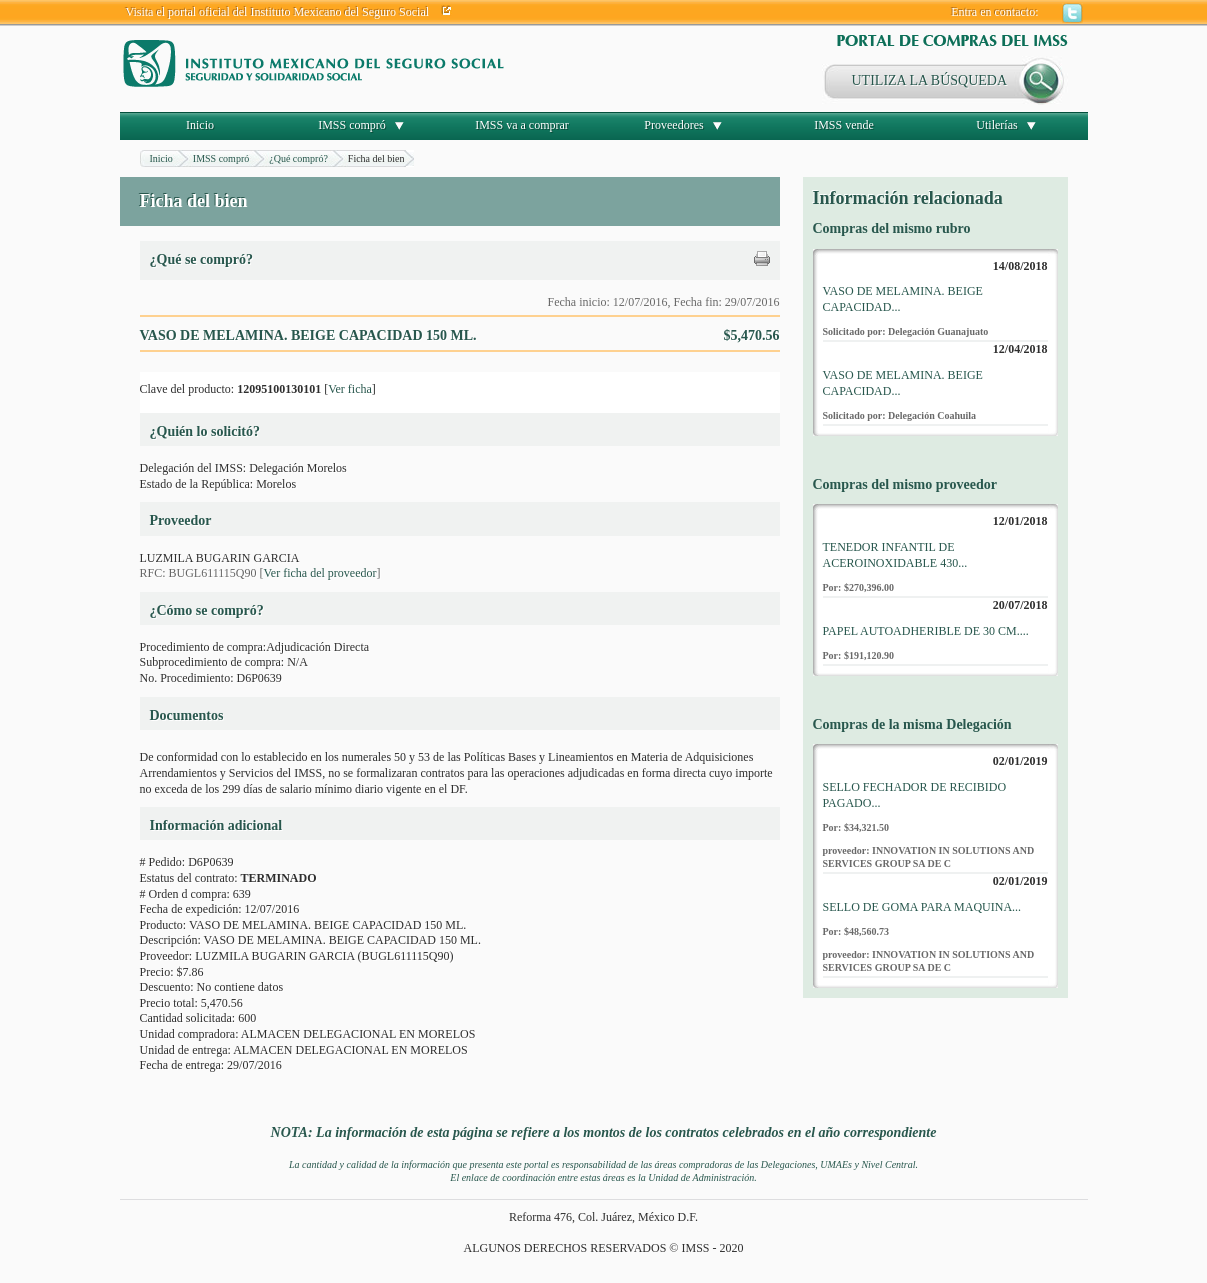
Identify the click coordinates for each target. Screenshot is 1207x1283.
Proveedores (673, 125)
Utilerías (996, 125)
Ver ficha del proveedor (320, 573)
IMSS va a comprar (522, 125)
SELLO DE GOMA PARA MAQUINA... (922, 907)
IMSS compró (352, 125)
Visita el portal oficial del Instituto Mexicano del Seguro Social (278, 12)
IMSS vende (844, 125)
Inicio (200, 125)
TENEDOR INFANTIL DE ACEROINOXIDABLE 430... (895, 555)
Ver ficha (350, 389)
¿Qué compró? (298, 158)
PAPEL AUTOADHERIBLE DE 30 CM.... (926, 631)
